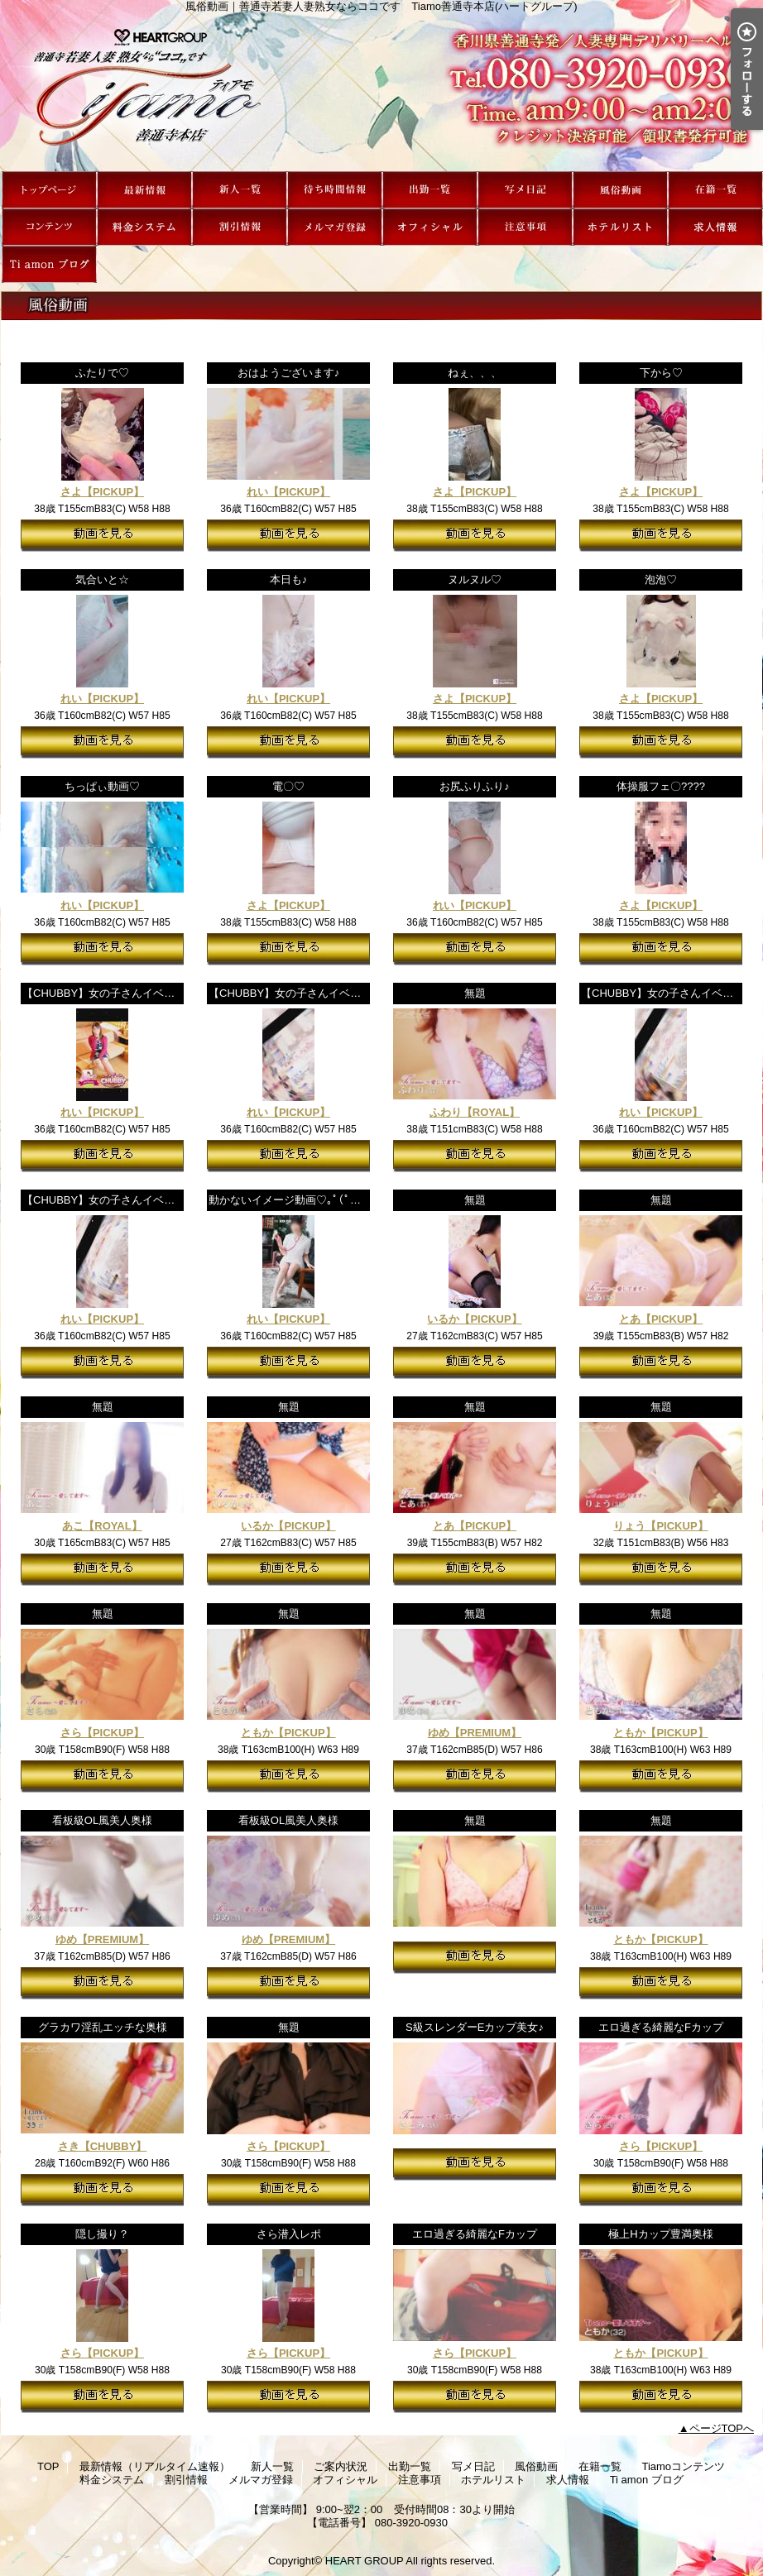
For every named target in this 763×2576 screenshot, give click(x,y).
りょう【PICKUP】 (660, 1526)
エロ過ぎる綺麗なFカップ (660, 2027)
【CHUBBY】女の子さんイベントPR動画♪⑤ (130, 993)
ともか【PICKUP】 (288, 1732)
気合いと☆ (102, 579)
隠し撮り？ (102, 2234)
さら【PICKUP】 (102, 1732)
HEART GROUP (364, 2560)
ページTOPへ (722, 2428)
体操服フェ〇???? (661, 786)
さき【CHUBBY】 (102, 2146)
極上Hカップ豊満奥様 (660, 2234)
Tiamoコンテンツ (49, 227)
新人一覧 (239, 189)
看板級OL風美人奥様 (102, 1820)
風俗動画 (620, 189)
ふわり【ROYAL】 (474, 1112)
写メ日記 (525, 189)
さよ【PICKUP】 (102, 492)
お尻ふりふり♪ (474, 786)
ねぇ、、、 (474, 372)
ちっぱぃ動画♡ (102, 786)
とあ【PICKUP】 (661, 1319)
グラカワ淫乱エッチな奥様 (102, 2027)
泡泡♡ (661, 579)
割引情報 (239, 227)
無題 (475, 993)
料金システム (144, 227)
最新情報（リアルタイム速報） (144, 189)
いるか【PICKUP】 (474, 1319)
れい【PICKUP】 (288, 492)
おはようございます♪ (289, 372)
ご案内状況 (334, 189)
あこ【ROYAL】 (102, 1526)
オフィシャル (429, 227)
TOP (49, 189)
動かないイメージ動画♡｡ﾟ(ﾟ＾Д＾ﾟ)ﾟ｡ (305, 1200)
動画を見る (102, 536)
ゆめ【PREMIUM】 (474, 1732)
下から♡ (661, 372)
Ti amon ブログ (49, 264)
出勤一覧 (429, 189)
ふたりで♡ (102, 372)
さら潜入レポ (289, 2234)
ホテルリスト (620, 227)
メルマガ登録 (334, 227)
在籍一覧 (715, 189)
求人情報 (715, 227)
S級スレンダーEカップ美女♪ (474, 2027)
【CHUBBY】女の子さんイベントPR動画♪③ (317, 993)
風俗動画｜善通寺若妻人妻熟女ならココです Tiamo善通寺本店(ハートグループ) (381, 91)
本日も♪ (289, 579)
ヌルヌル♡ (474, 579)
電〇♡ (288, 786)
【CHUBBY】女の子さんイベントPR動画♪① (130, 1200)
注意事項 (525, 227)
